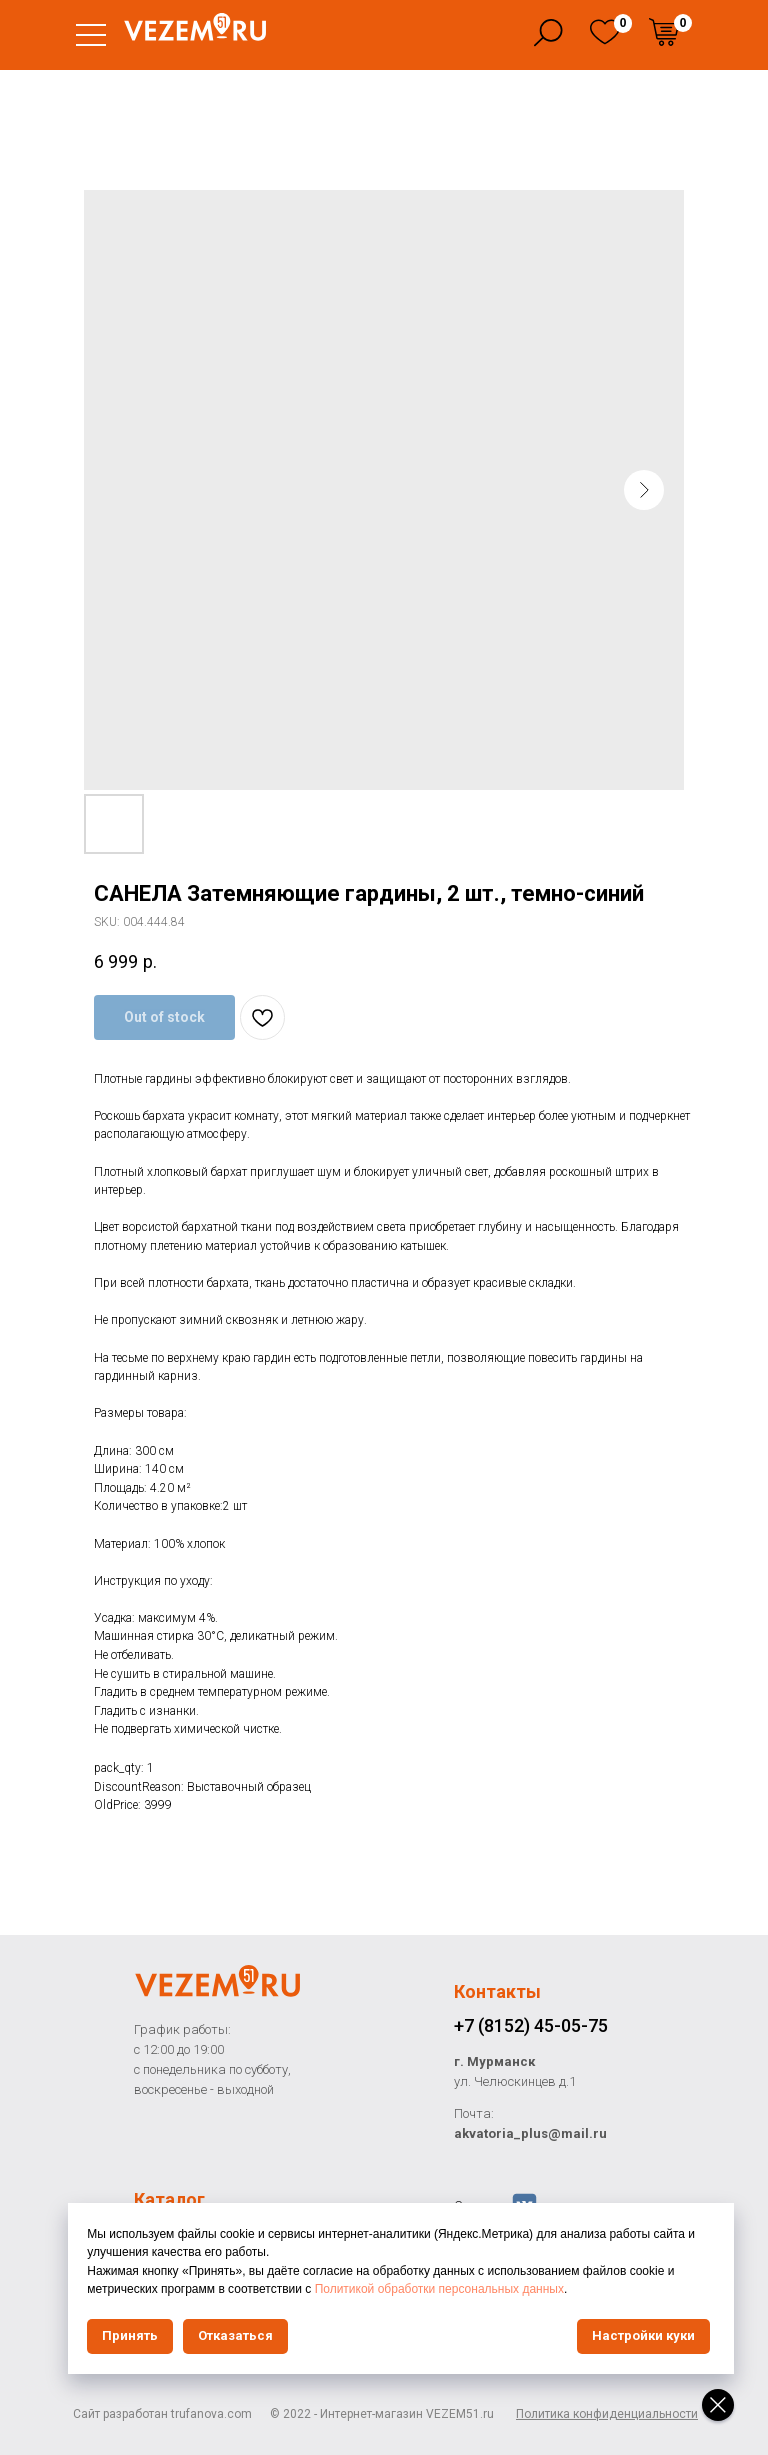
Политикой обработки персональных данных (552, 2289)
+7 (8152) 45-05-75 (531, 2025)
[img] (605, 32)
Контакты (497, 1991)
